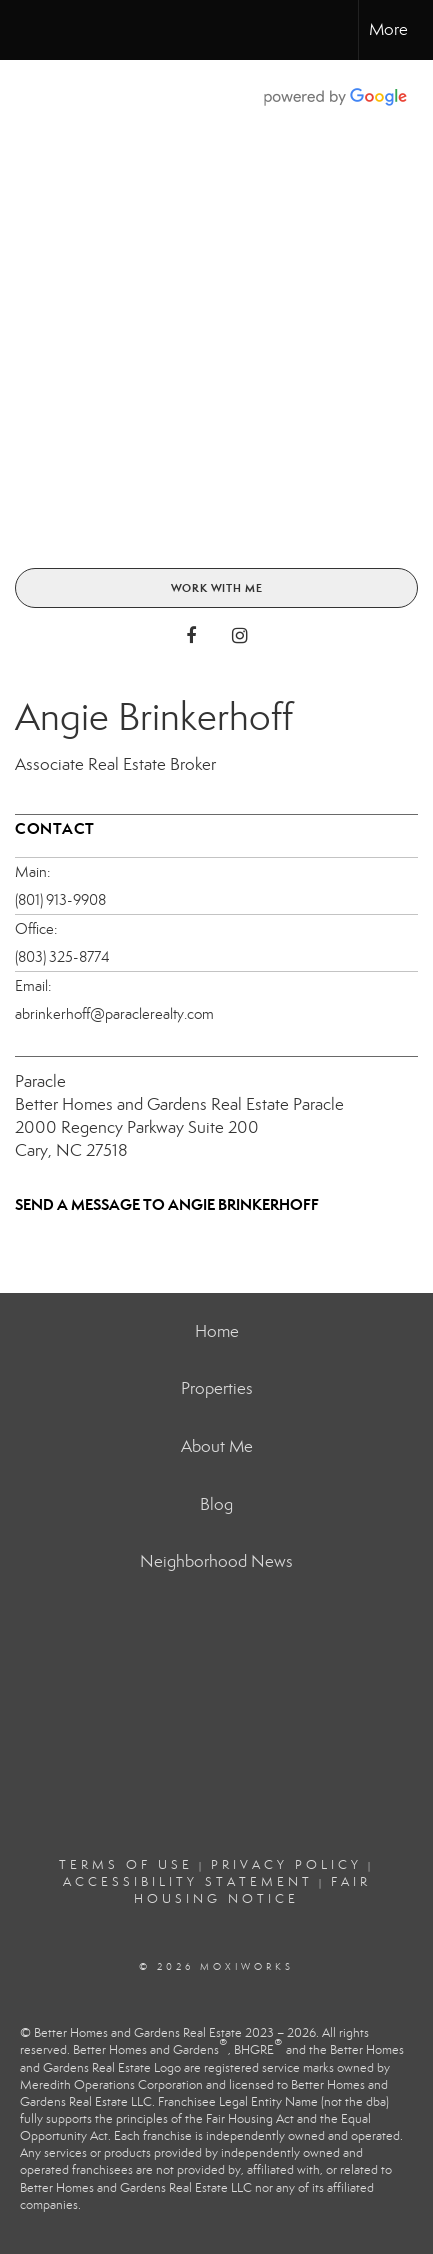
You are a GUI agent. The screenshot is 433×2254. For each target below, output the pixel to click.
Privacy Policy (286, 1865)
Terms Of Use (126, 1865)
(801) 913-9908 (60, 900)
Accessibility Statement (188, 1882)
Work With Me (217, 588)
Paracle (40, 1081)
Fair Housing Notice (252, 1890)
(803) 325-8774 (62, 957)
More (388, 29)
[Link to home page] (33, 30)
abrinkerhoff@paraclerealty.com (114, 1014)
